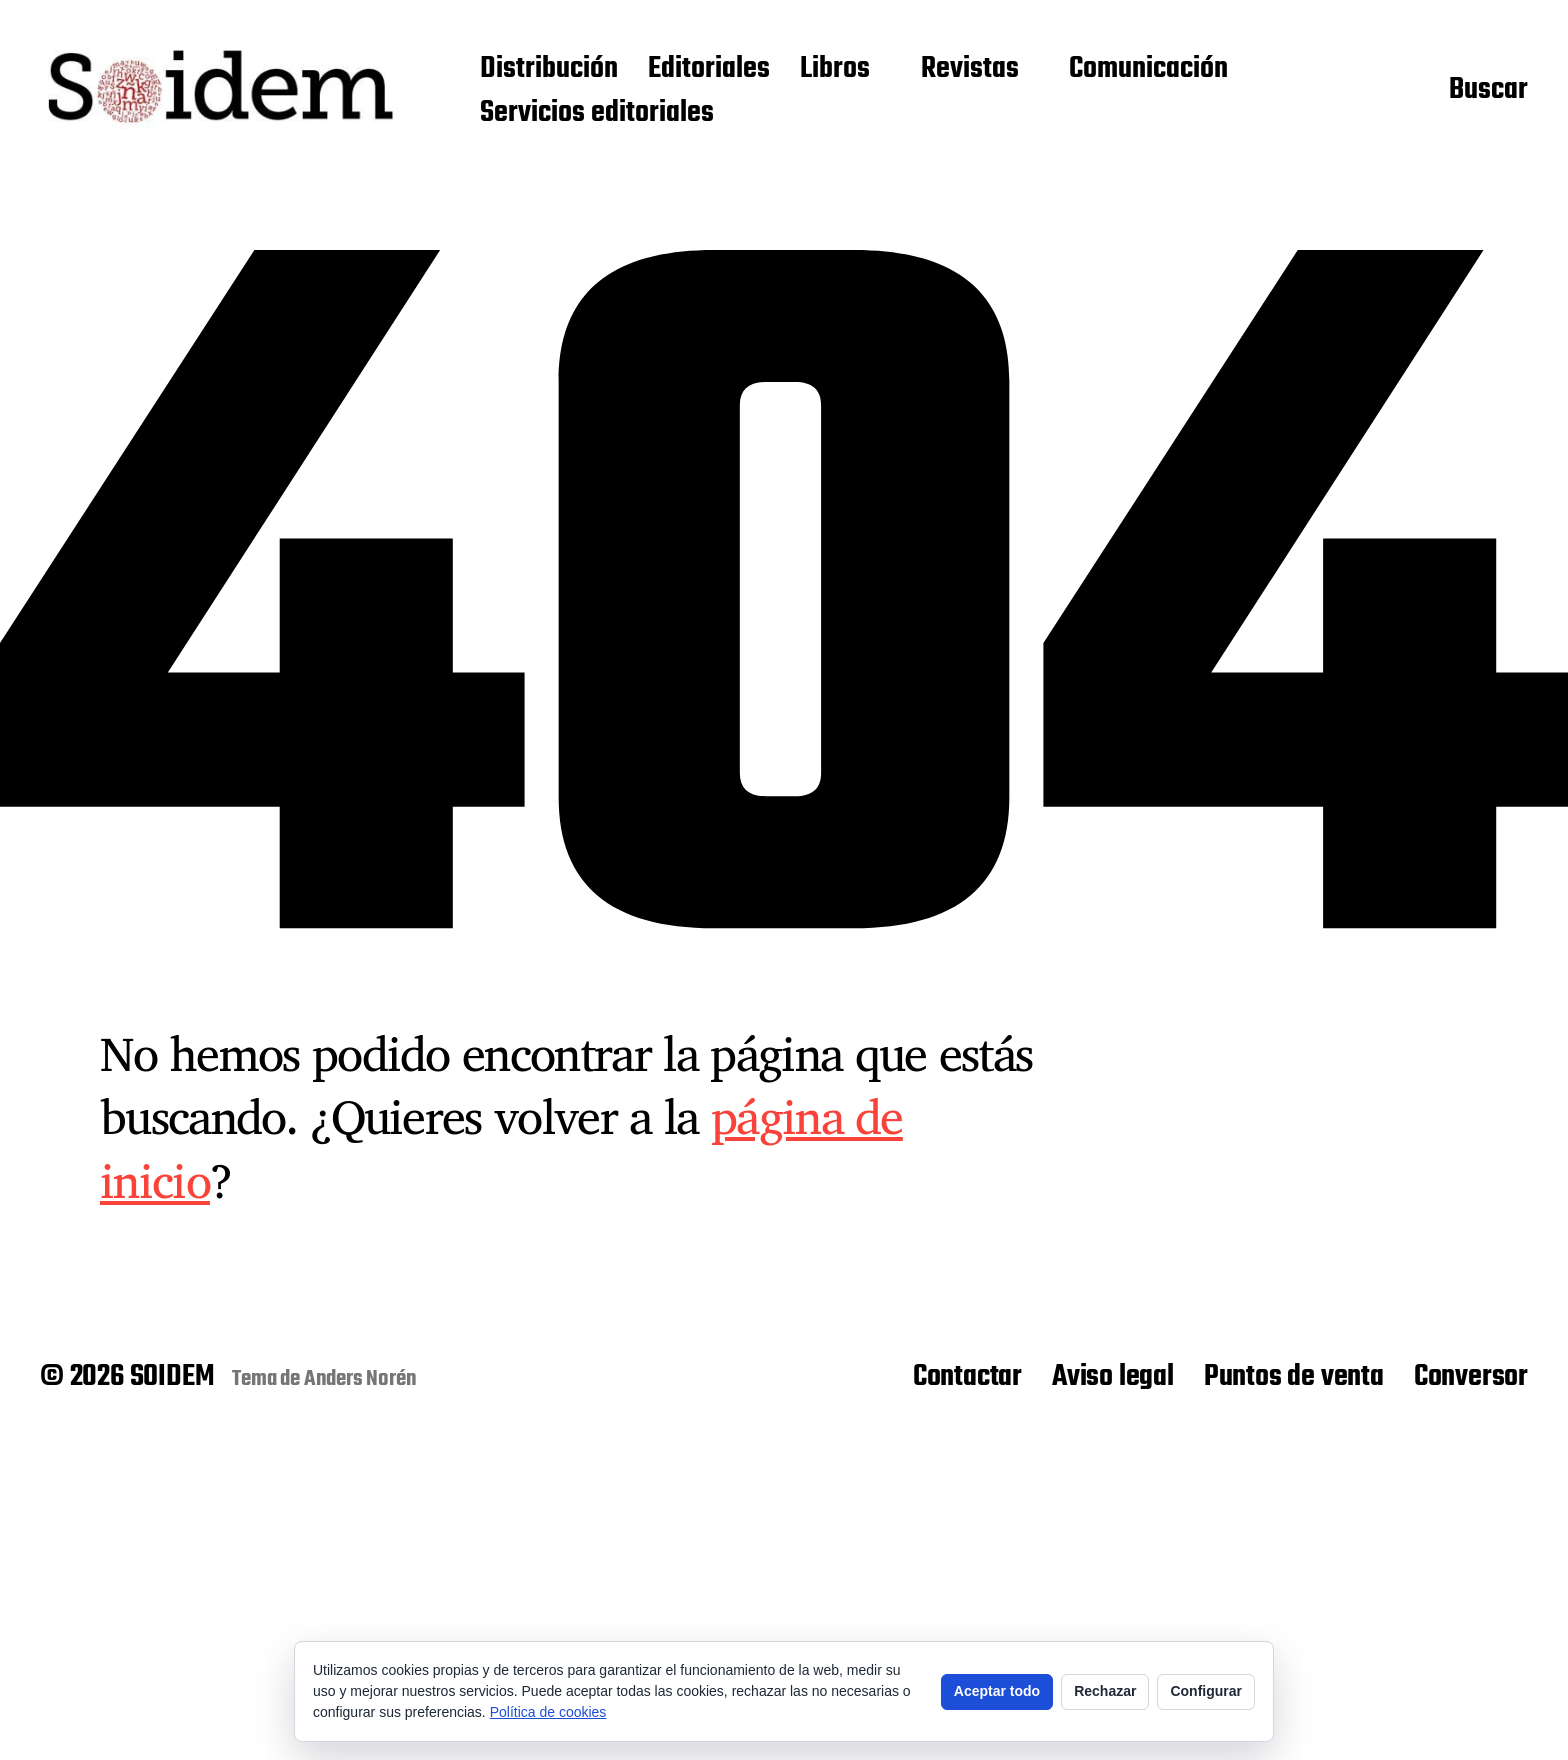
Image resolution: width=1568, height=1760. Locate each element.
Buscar (1488, 91)
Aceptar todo (997, 1691)
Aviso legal (1113, 1377)
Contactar (967, 1377)
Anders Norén (360, 1379)
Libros (835, 70)
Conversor (1471, 1377)
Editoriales (709, 70)
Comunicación (1148, 70)
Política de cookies (548, 1712)
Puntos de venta (1294, 1377)
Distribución (549, 70)
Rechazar (1105, 1691)
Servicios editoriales (597, 114)
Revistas (970, 70)
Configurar (1206, 1691)
